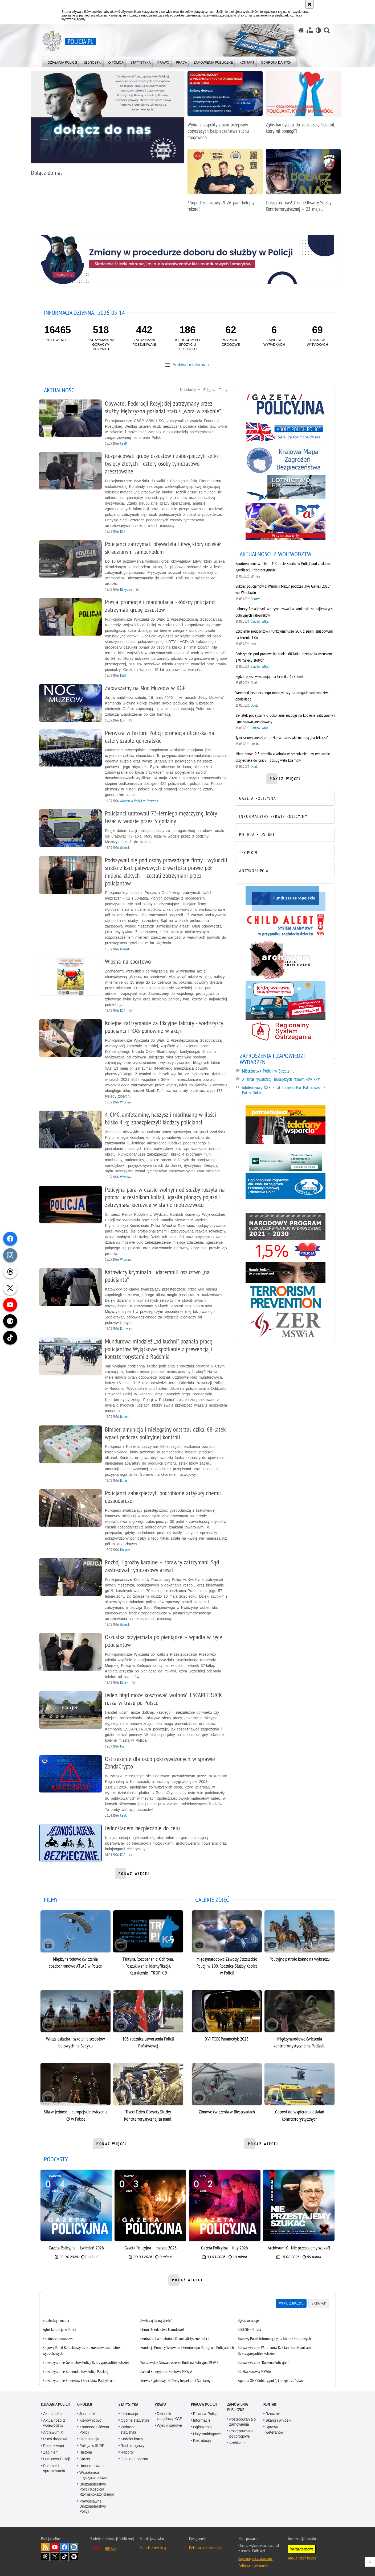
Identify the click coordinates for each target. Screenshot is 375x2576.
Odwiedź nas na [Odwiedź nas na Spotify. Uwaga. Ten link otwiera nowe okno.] (74, 2553)
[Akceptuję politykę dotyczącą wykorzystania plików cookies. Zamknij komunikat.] (309, 4)
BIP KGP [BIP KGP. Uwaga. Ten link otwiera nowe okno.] (110, 2544)
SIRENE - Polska (248, 2326)
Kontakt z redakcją (153, 2544)
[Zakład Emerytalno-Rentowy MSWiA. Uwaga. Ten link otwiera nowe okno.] (284, 1324)
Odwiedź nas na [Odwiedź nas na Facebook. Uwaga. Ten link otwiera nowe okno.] (64, 2543)
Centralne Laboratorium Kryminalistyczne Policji (175, 2335)
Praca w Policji (204, 2401)
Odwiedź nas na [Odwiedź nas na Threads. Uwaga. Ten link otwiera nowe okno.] (45, 2553)
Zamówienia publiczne (237, 2403)
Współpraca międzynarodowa (93, 2471)
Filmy (222, 390)
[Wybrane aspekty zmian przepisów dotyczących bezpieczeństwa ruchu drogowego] (225, 108)
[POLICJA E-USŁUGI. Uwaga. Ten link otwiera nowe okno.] (284, 834)
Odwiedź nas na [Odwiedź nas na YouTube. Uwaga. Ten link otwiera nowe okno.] (55, 2543)
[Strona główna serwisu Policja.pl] (301, 30)
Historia (85, 2449)
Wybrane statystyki (128, 2426)
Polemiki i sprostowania (54, 2465)
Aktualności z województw (54, 2419)
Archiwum (237, 2439)
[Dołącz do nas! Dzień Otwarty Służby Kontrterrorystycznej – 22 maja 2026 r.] (303, 183)
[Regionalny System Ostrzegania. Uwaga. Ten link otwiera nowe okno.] (284, 1031)
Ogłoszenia (202, 2424)
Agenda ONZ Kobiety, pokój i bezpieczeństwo (270, 2377)
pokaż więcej (134, 1875)
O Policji (84, 2401)
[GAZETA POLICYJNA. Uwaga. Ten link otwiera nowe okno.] (284, 797)
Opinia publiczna (134, 2455)
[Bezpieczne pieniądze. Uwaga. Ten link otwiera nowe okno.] (284, 1161)
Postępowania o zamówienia (242, 2418)
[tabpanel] (187, 2347)
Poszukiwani (53, 2442)
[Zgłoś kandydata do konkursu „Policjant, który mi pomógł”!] (303, 105)
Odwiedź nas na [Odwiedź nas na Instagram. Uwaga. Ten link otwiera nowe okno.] (74, 2543)
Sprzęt (84, 2455)
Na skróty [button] (190, 390)
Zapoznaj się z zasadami (255, 2554)
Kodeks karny (132, 2435)
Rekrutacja (202, 2437)
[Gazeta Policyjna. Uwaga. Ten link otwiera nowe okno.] (284, 404)
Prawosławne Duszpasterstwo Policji (92, 2503)
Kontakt (270, 2401)
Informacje (129, 2410)
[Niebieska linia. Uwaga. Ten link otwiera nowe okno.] (284, 1185)
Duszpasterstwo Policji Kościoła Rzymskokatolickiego (96, 2486)
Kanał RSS (45, 2543)
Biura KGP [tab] (317, 2300)
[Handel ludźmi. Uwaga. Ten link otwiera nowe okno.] (284, 1272)
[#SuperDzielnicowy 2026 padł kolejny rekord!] (225, 183)
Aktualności (52, 2410)
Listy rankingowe (207, 2430)
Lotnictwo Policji (56, 2455)
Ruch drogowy (55, 2435)
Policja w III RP (91, 2442)
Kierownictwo (90, 2417)
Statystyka (128, 2401)
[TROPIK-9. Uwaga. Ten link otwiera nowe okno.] (284, 852)
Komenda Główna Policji (94, 2426)
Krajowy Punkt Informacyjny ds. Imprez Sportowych (273, 2335)
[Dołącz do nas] (107, 126)
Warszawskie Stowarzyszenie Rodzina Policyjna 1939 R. (180, 2359)
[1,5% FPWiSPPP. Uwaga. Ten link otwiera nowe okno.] (284, 1251)
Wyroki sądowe (169, 2422)
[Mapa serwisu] (310, 30)
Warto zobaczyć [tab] (289, 2300)
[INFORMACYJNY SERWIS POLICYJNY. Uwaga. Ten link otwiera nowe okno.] (284, 816)
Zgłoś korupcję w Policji (61, 2326)
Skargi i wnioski (278, 2417)
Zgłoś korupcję (247, 2317)
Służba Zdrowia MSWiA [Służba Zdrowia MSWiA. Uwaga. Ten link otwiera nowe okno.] (254, 2368)
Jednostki (87, 2410)
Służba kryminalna (57, 2317)
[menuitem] (62, 61)
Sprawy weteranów (275, 2426)
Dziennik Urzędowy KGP (169, 2412)
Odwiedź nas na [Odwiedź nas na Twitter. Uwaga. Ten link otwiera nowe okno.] (55, 2553)
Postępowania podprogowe (241, 2430)
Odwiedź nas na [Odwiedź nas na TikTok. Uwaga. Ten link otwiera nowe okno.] (64, 2553)
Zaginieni (50, 2449)
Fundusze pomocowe (59, 2335)
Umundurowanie (93, 2462)
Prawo (160, 2401)
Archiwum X (53, 2429)
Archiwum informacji (191, 364)
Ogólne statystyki (135, 2417)
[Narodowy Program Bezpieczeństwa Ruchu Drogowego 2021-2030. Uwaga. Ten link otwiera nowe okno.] (284, 1226)
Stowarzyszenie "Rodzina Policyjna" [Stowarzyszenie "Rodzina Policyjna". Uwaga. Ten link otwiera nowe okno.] (262, 2359)
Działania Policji (55, 2401)
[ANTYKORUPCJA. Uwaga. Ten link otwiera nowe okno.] (284, 870)
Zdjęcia (209, 390)
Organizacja (89, 2435)
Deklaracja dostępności (205, 2544)
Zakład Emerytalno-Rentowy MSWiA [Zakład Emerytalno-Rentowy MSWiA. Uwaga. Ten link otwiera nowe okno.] (167, 2368)
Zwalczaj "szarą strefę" (157, 2317)
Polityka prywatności (253, 2562)
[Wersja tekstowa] (318, 30)
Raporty (127, 2449)
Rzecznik (273, 2410)
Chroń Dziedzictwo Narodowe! (163, 2326)
